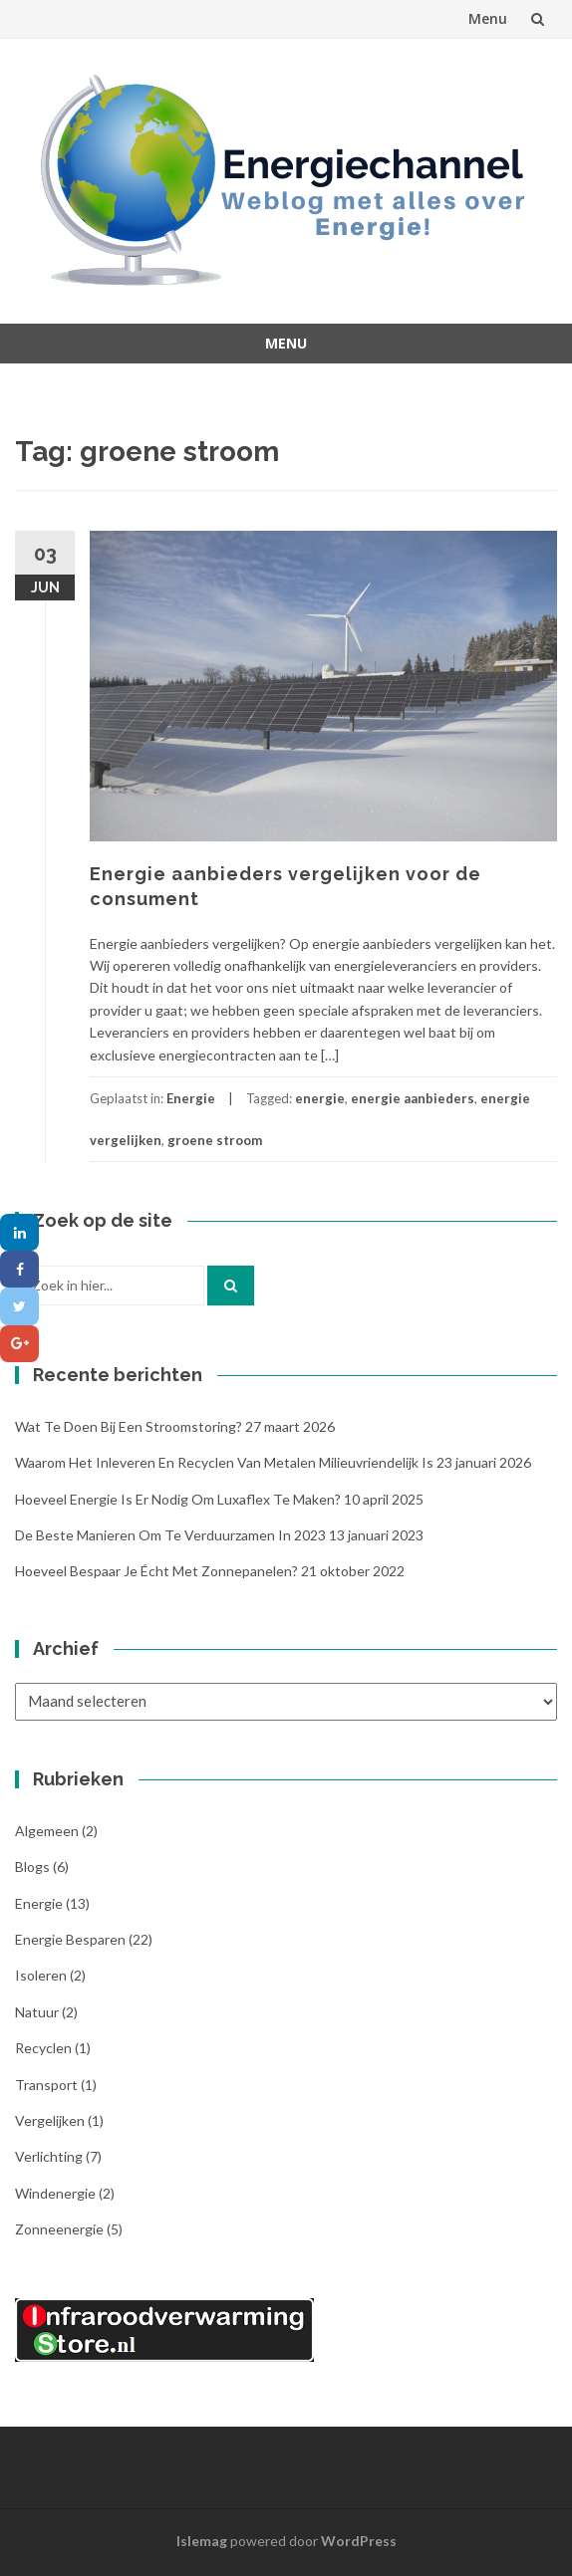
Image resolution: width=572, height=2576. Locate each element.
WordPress (359, 2540)
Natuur (37, 2011)
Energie (190, 1098)
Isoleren (41, 1975)
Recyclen (43, 2047)
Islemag (201, 2540)
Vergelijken (50, 2120)
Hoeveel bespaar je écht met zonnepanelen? (156, 1570)
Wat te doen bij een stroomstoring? (128, 1426)
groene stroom (214, 1140)
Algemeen (47, 1830)
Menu (487, 18)
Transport (46, 2084)
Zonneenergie (59, 2229)
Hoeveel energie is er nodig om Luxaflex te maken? (178, 1499)
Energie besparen (70, 1939)
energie (320, 1098)
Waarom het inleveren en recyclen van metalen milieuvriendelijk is (224, 1462)
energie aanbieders (412, 1098)
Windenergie (55, 2193)
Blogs (32, 1866)
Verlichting (49, 2156)
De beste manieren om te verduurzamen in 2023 (170, 1534)
